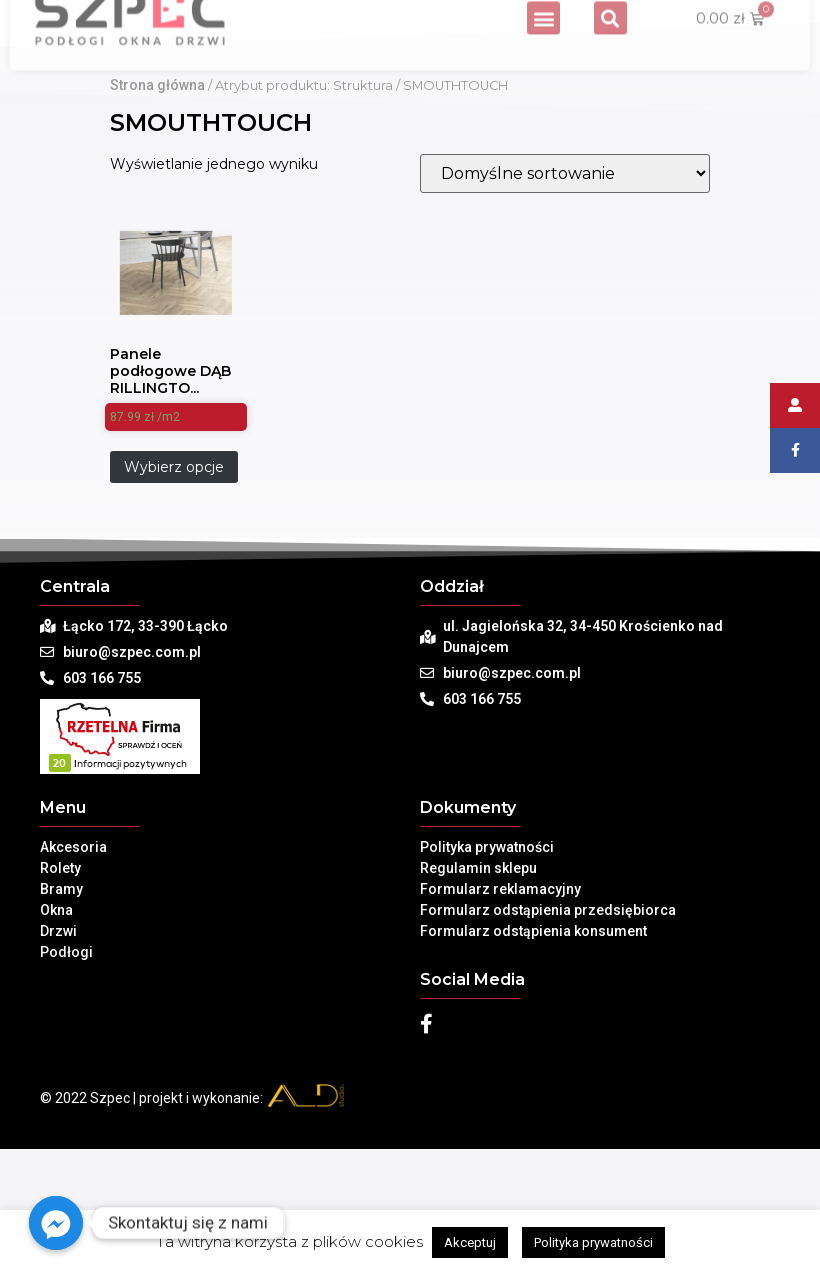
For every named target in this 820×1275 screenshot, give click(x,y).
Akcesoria (73, 982)
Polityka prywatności (487, 982)
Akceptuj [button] (470, 1242)
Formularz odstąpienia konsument (533, 1066)
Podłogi (66, 1087)
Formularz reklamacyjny (500, 1024)
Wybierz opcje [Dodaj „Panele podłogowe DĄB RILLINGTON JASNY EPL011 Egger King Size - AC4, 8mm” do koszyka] (174, 602)
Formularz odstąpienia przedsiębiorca (548, 1045)
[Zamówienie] (565, 308)
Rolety (60, 1003)
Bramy (61, 1024)
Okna (56, 1045)
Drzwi (58, 1066)
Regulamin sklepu (478, 1003)
